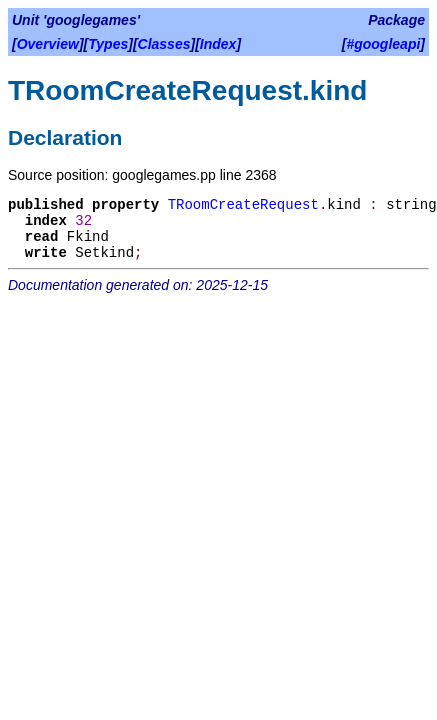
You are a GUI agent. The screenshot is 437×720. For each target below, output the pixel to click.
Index (218, 44)
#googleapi (383, 44)
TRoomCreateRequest (243, 205)
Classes (164, 44)
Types (108, 44)
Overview (48, 44)
